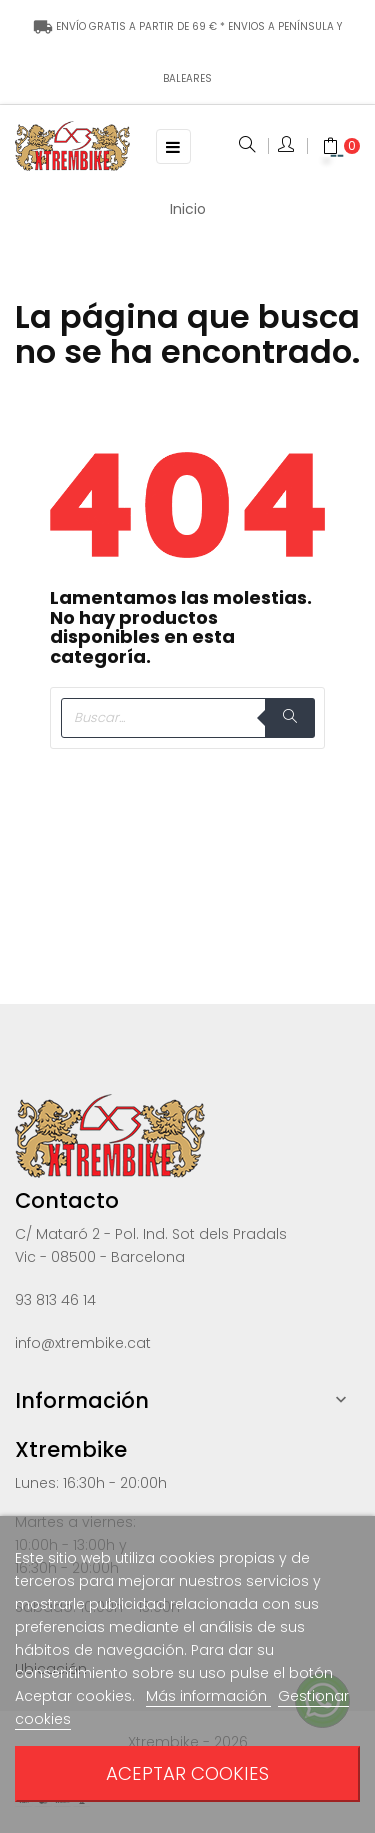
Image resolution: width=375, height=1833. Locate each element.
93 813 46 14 (55, 1300)
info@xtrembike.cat (83, 1343)
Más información (208, 1696)
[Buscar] (187, 718)
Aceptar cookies (187, 1773)
